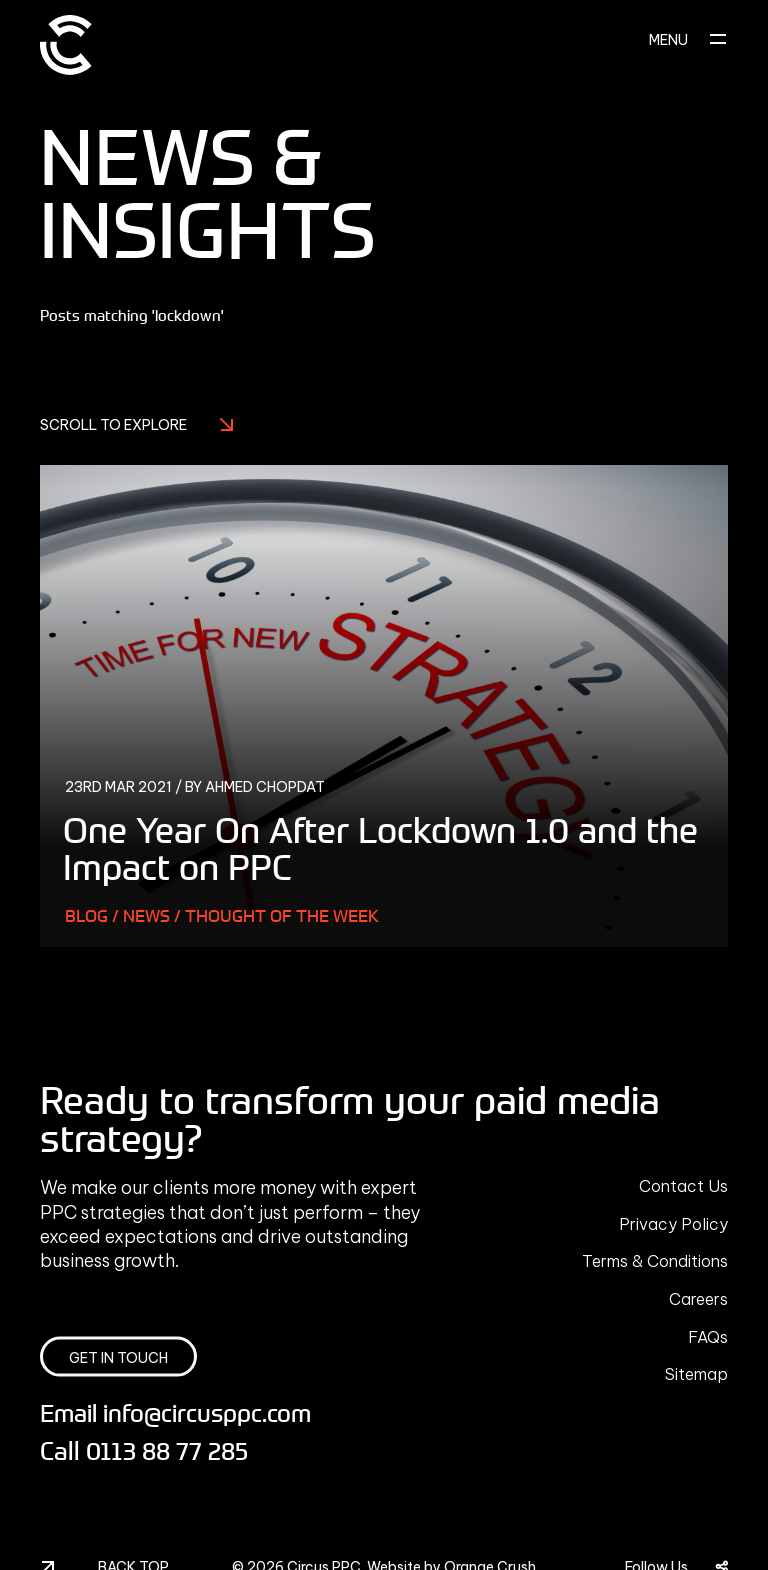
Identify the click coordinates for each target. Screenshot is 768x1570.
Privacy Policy (673, 1224)
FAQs (708, 1337)
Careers (698, 1299)
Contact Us (683, 1186)
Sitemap (696, 1374)
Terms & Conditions (655, 1261)
